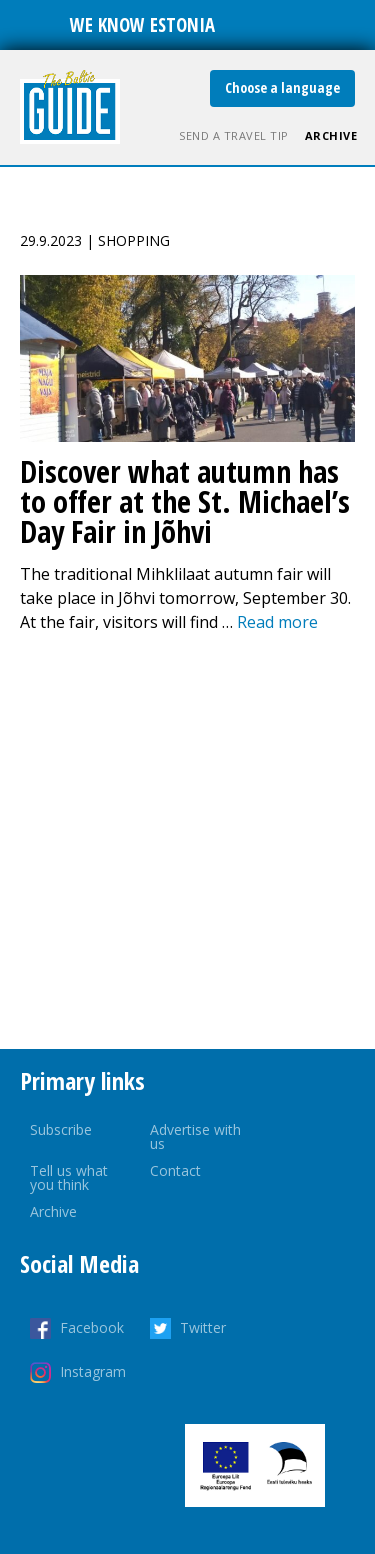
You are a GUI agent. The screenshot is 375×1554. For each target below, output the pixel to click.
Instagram (93, 1371)
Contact (175, 1170)
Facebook (92, 1327)
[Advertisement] (187, 841)
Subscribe (61, 1129)
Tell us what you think (69, 1177)
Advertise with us (195, 1136)
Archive (331, 135)
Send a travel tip (234, 135)
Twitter (203, 1327)
